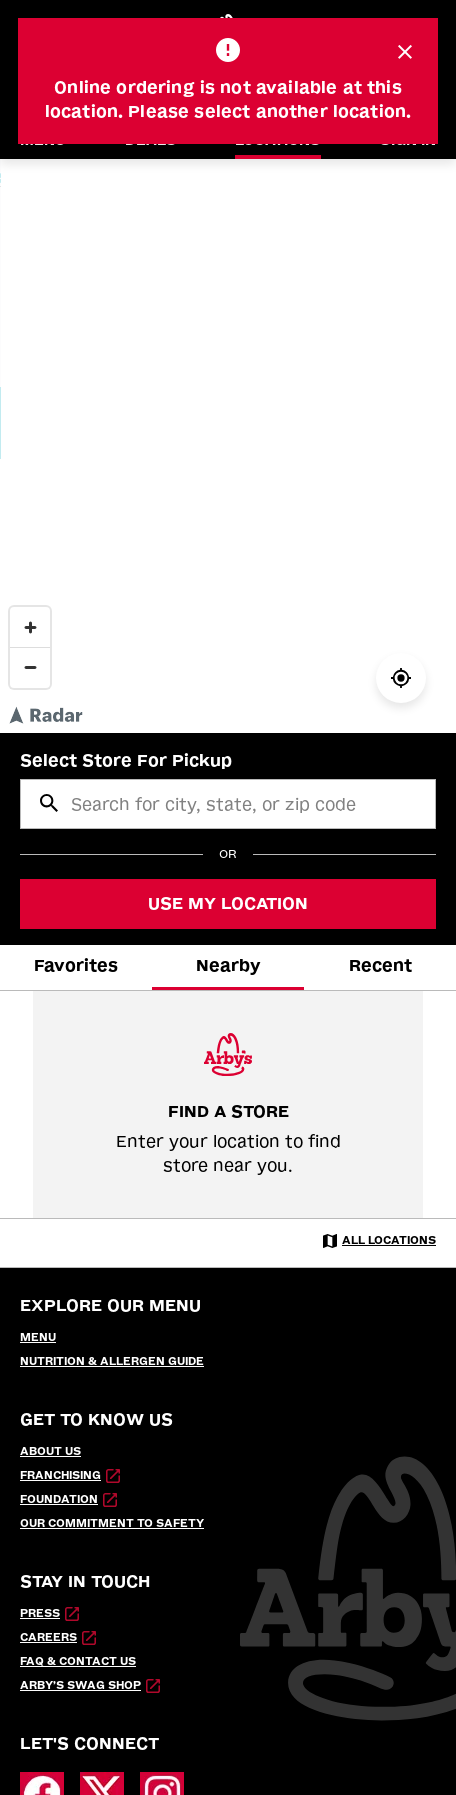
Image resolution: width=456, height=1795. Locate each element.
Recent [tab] (380, 965)
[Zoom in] (30, 627)
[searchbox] (228, 804)
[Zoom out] (30, 667)
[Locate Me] (401, 678)
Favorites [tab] (76, 965)
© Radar (348, 722)
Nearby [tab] (228, 965)
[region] (228, 446)
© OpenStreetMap (410, 722)
